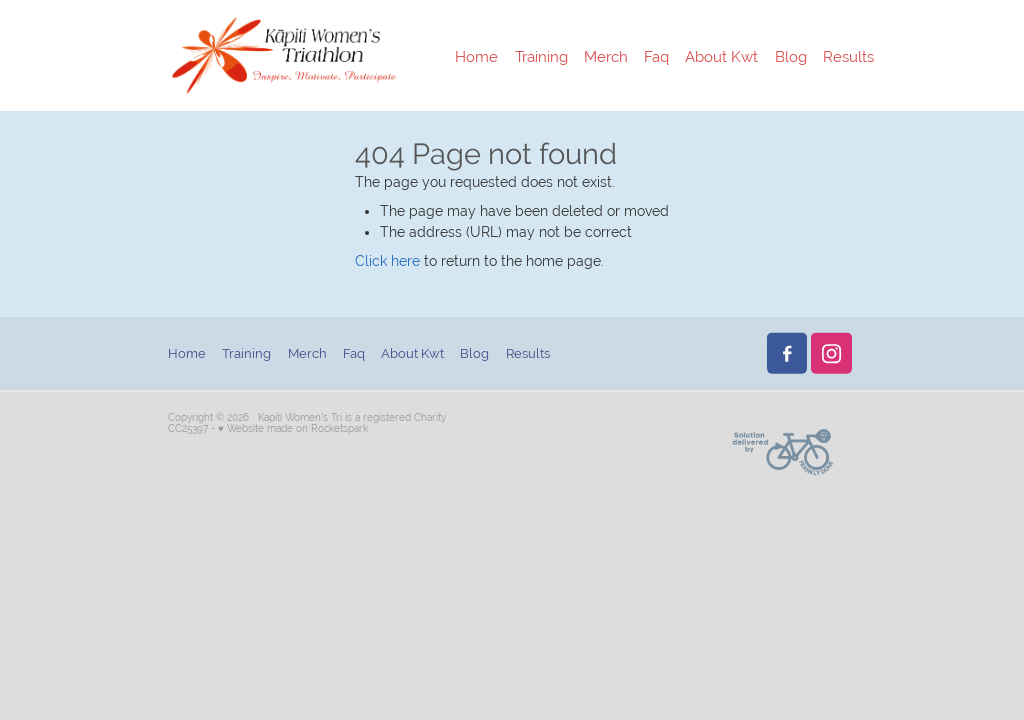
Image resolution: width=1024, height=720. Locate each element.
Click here (387, 261)
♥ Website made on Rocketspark (293, 428)
